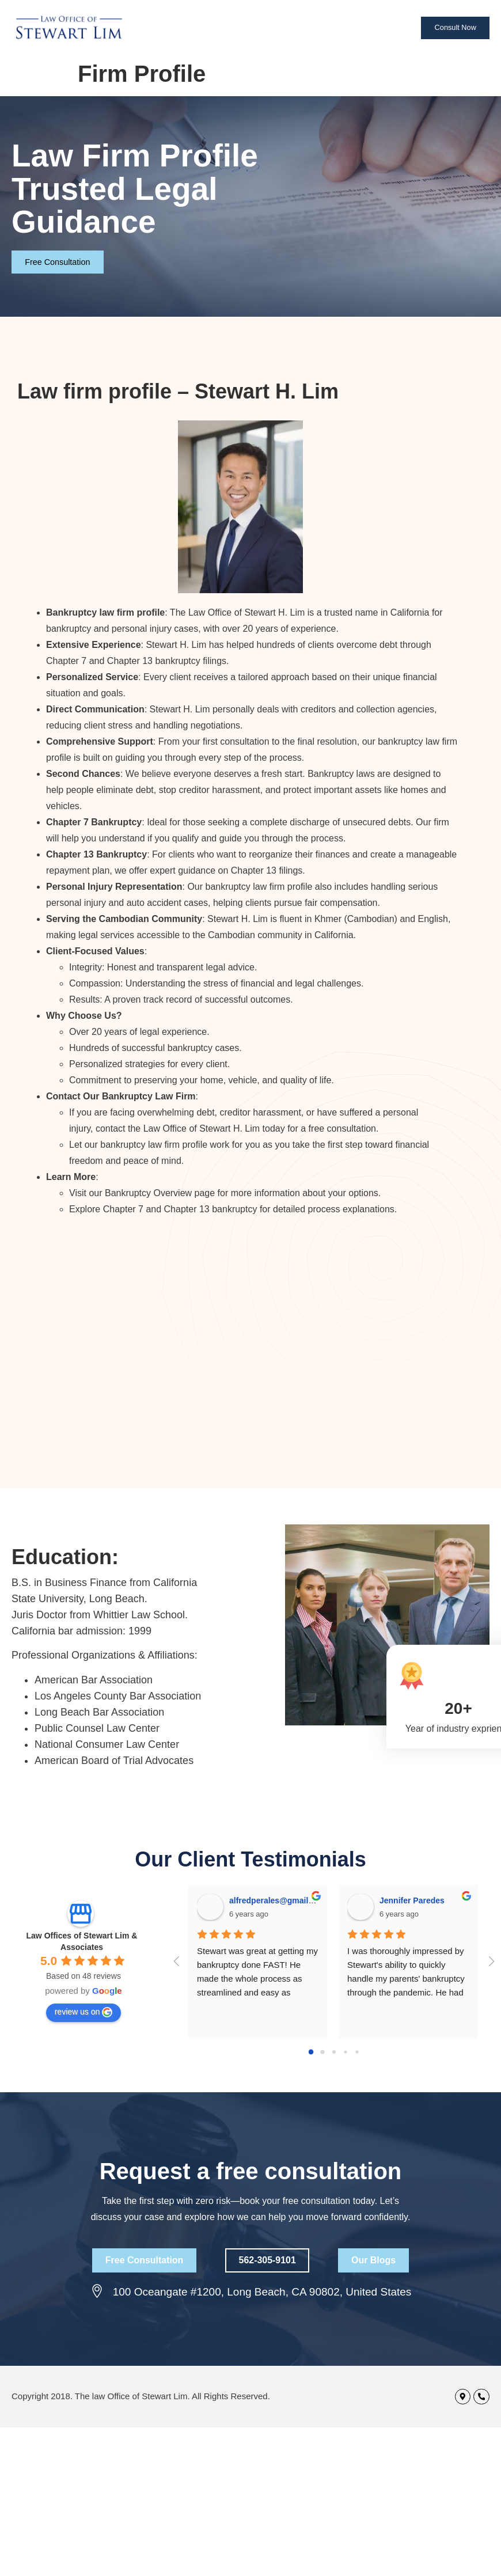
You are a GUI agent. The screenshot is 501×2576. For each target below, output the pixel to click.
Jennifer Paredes (412, 1900)
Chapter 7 (123, 1209)
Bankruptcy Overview (148, 1193)
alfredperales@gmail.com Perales (293, 1900)
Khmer (327, 919)
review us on (84, 2012)
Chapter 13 (187, 1209)
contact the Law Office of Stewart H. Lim (178, 1128)
